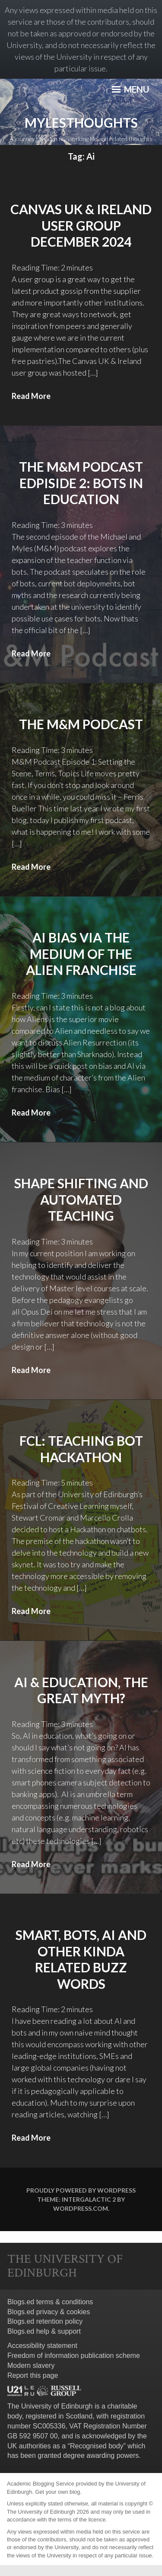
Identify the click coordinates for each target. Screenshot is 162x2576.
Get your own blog (57, 2492)
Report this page (32, 2375)
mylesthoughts (81, 122)
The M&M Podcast (81, 724)
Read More (31, 396)
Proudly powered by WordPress (81, 2190)
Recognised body (97, 2446)
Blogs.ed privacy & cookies (48, 2312)
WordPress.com (80, 2208)
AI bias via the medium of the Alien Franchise (81, 953)
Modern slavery (30, 2365)
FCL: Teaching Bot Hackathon (81, 1449)
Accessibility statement (42, 2345)
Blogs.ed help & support (44, 2331)
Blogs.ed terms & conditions (50, 2302)
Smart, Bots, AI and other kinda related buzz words (81, 1959)
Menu (130, 89)
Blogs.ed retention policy (45, 2321)
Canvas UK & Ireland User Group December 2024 (81, 225)
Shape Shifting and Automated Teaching (81, 1199)
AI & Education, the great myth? (81, 1690)
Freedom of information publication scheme (73, 2355)
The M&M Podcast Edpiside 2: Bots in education (81, 483)
